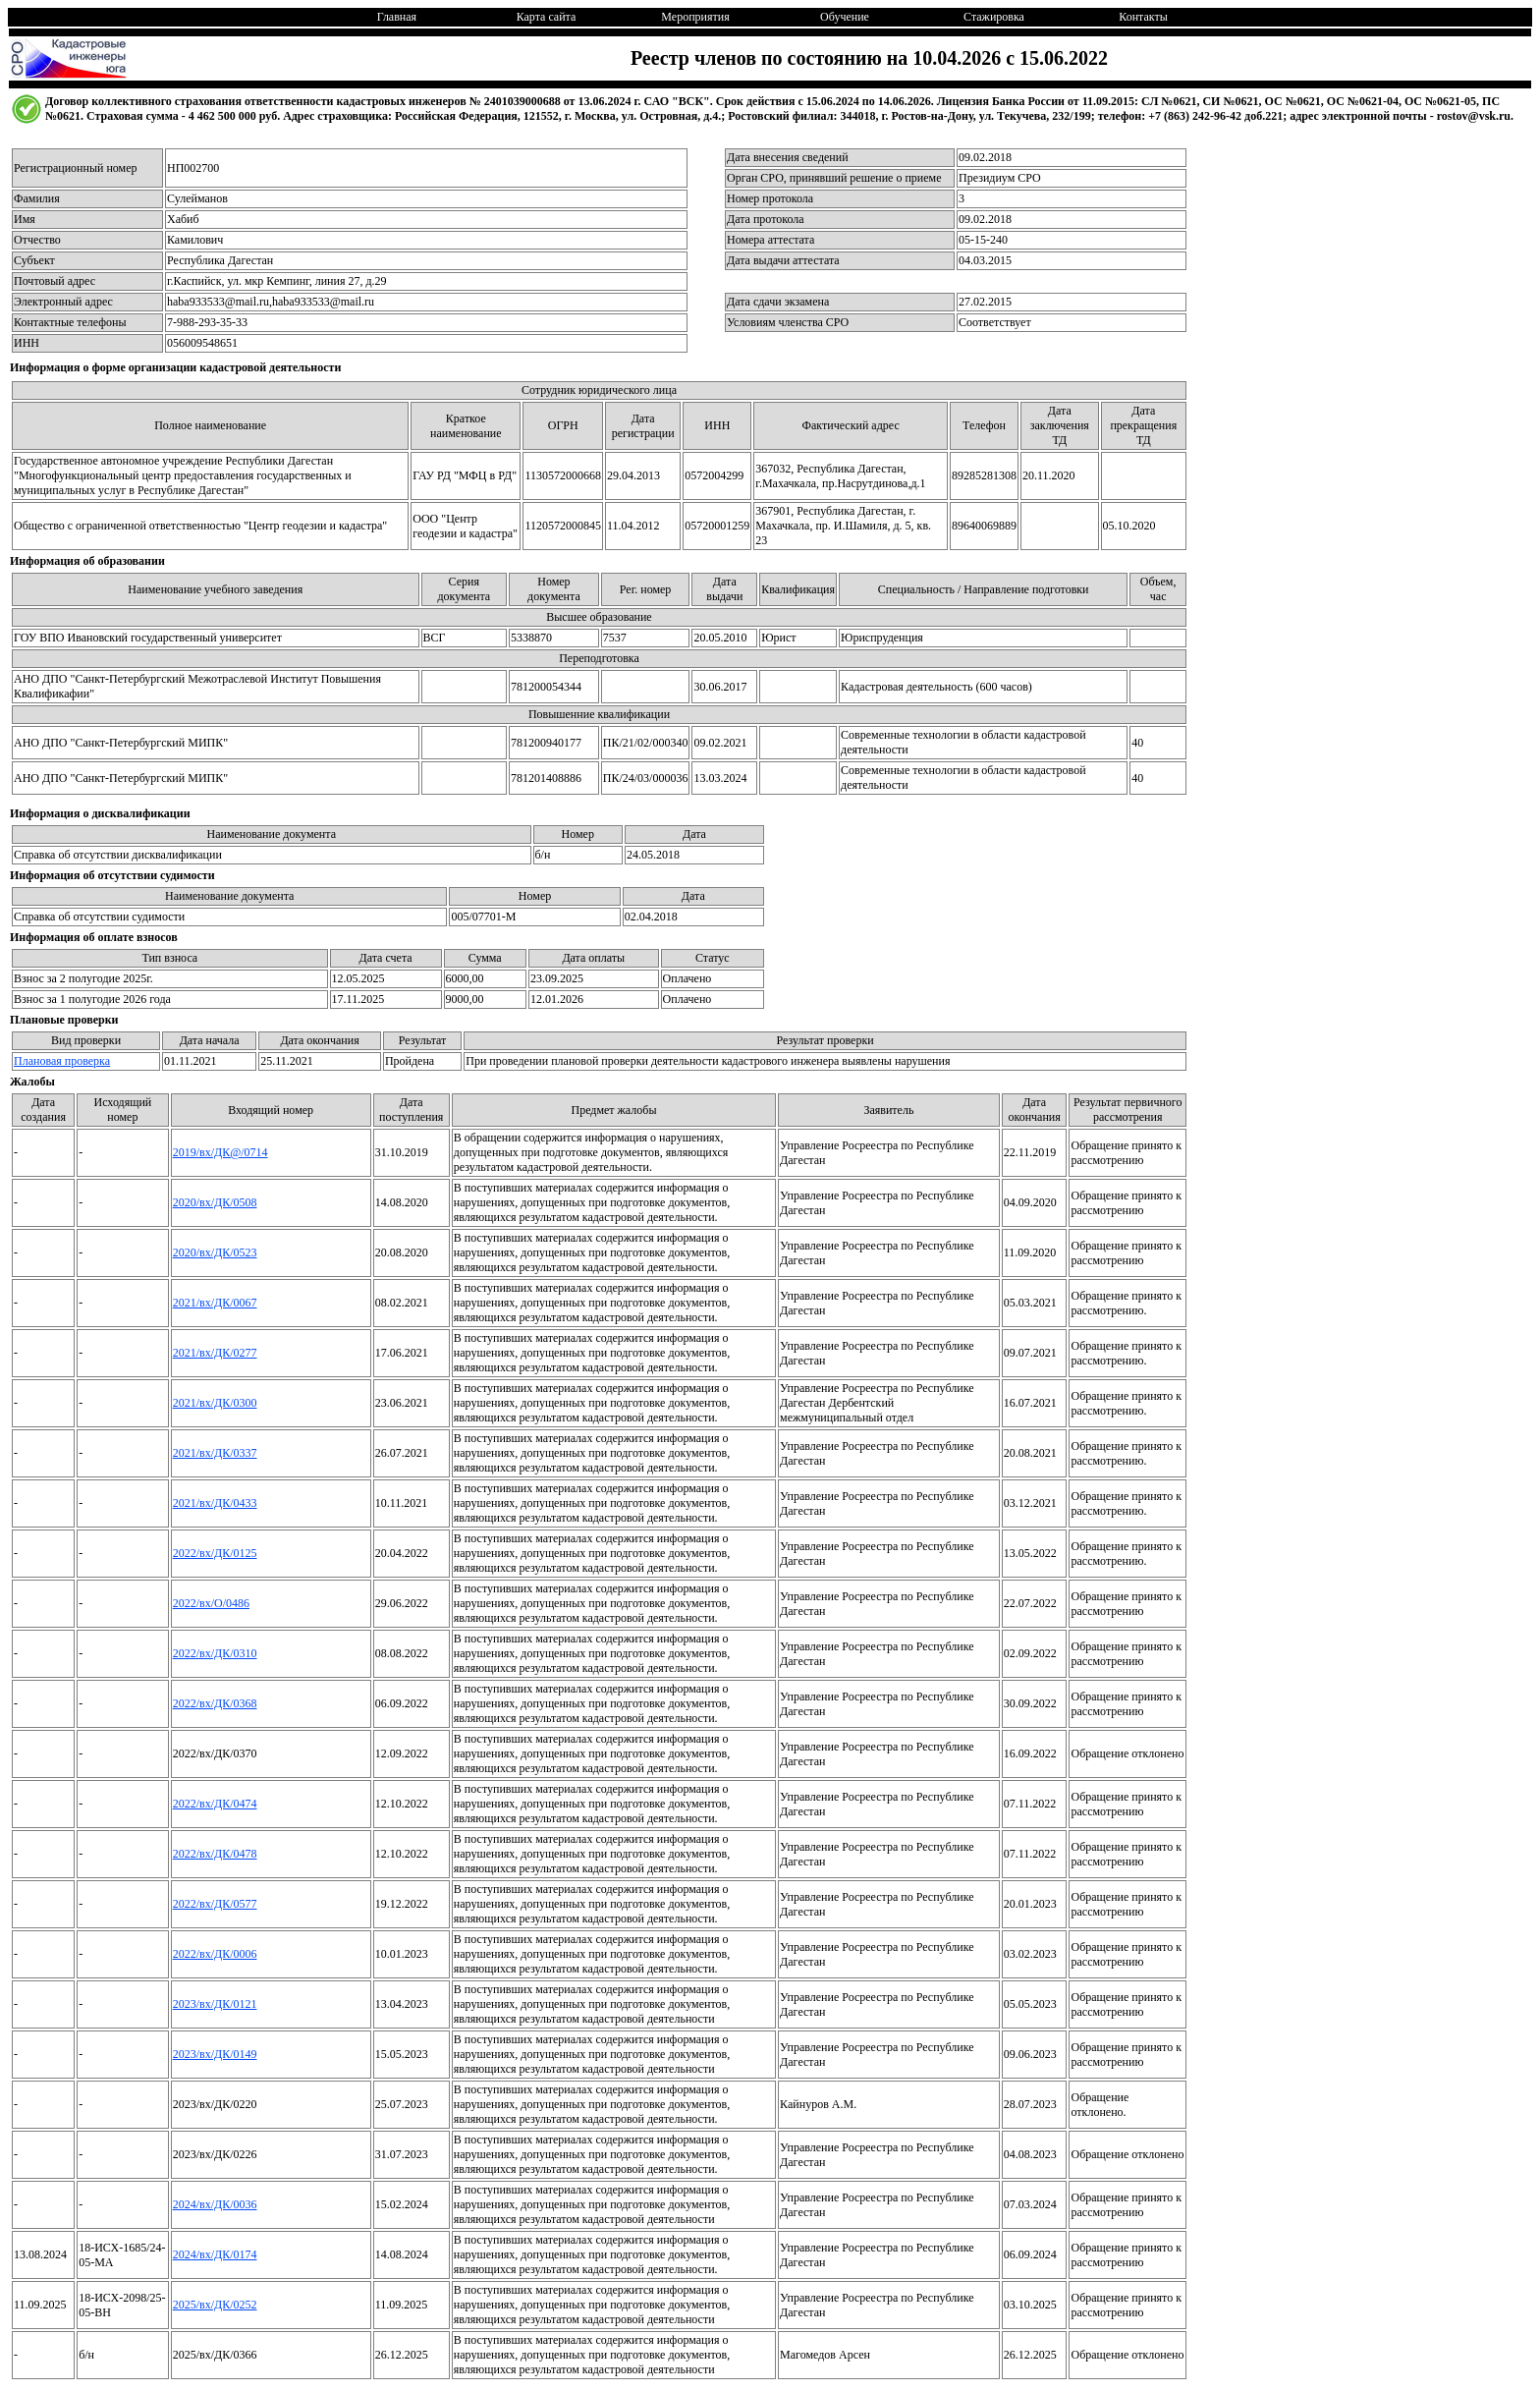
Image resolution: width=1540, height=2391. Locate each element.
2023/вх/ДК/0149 (215, 2054)
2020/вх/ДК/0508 (215, 1202)
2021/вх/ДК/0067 (215, 1302)
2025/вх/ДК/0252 (215, 2304)
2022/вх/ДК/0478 (215, 1854)
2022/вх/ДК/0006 (215, 1954)
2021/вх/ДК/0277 (215, 1353)
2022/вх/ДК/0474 (215, 1803)
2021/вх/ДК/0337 (215, 1453)
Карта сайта (547, 17)
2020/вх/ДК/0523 (215, 1252)
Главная (396, 17)
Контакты (1143, 17)
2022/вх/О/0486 (211, 1603)
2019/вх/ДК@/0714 (220, 1152)
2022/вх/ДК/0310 (215, 1653)
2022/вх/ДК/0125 (215, 1553)
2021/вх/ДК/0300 (215, 1403)
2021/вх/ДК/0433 (215, 1503)
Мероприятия (695, 17)
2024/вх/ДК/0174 (215, 2254)
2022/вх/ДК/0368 (215, 1703)
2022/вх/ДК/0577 (215, 1904)
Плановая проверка (62, 1061)
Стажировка (993, 17)
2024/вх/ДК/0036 (215, 2204)
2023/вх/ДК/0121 (215, 2004)
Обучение (844, 17)
